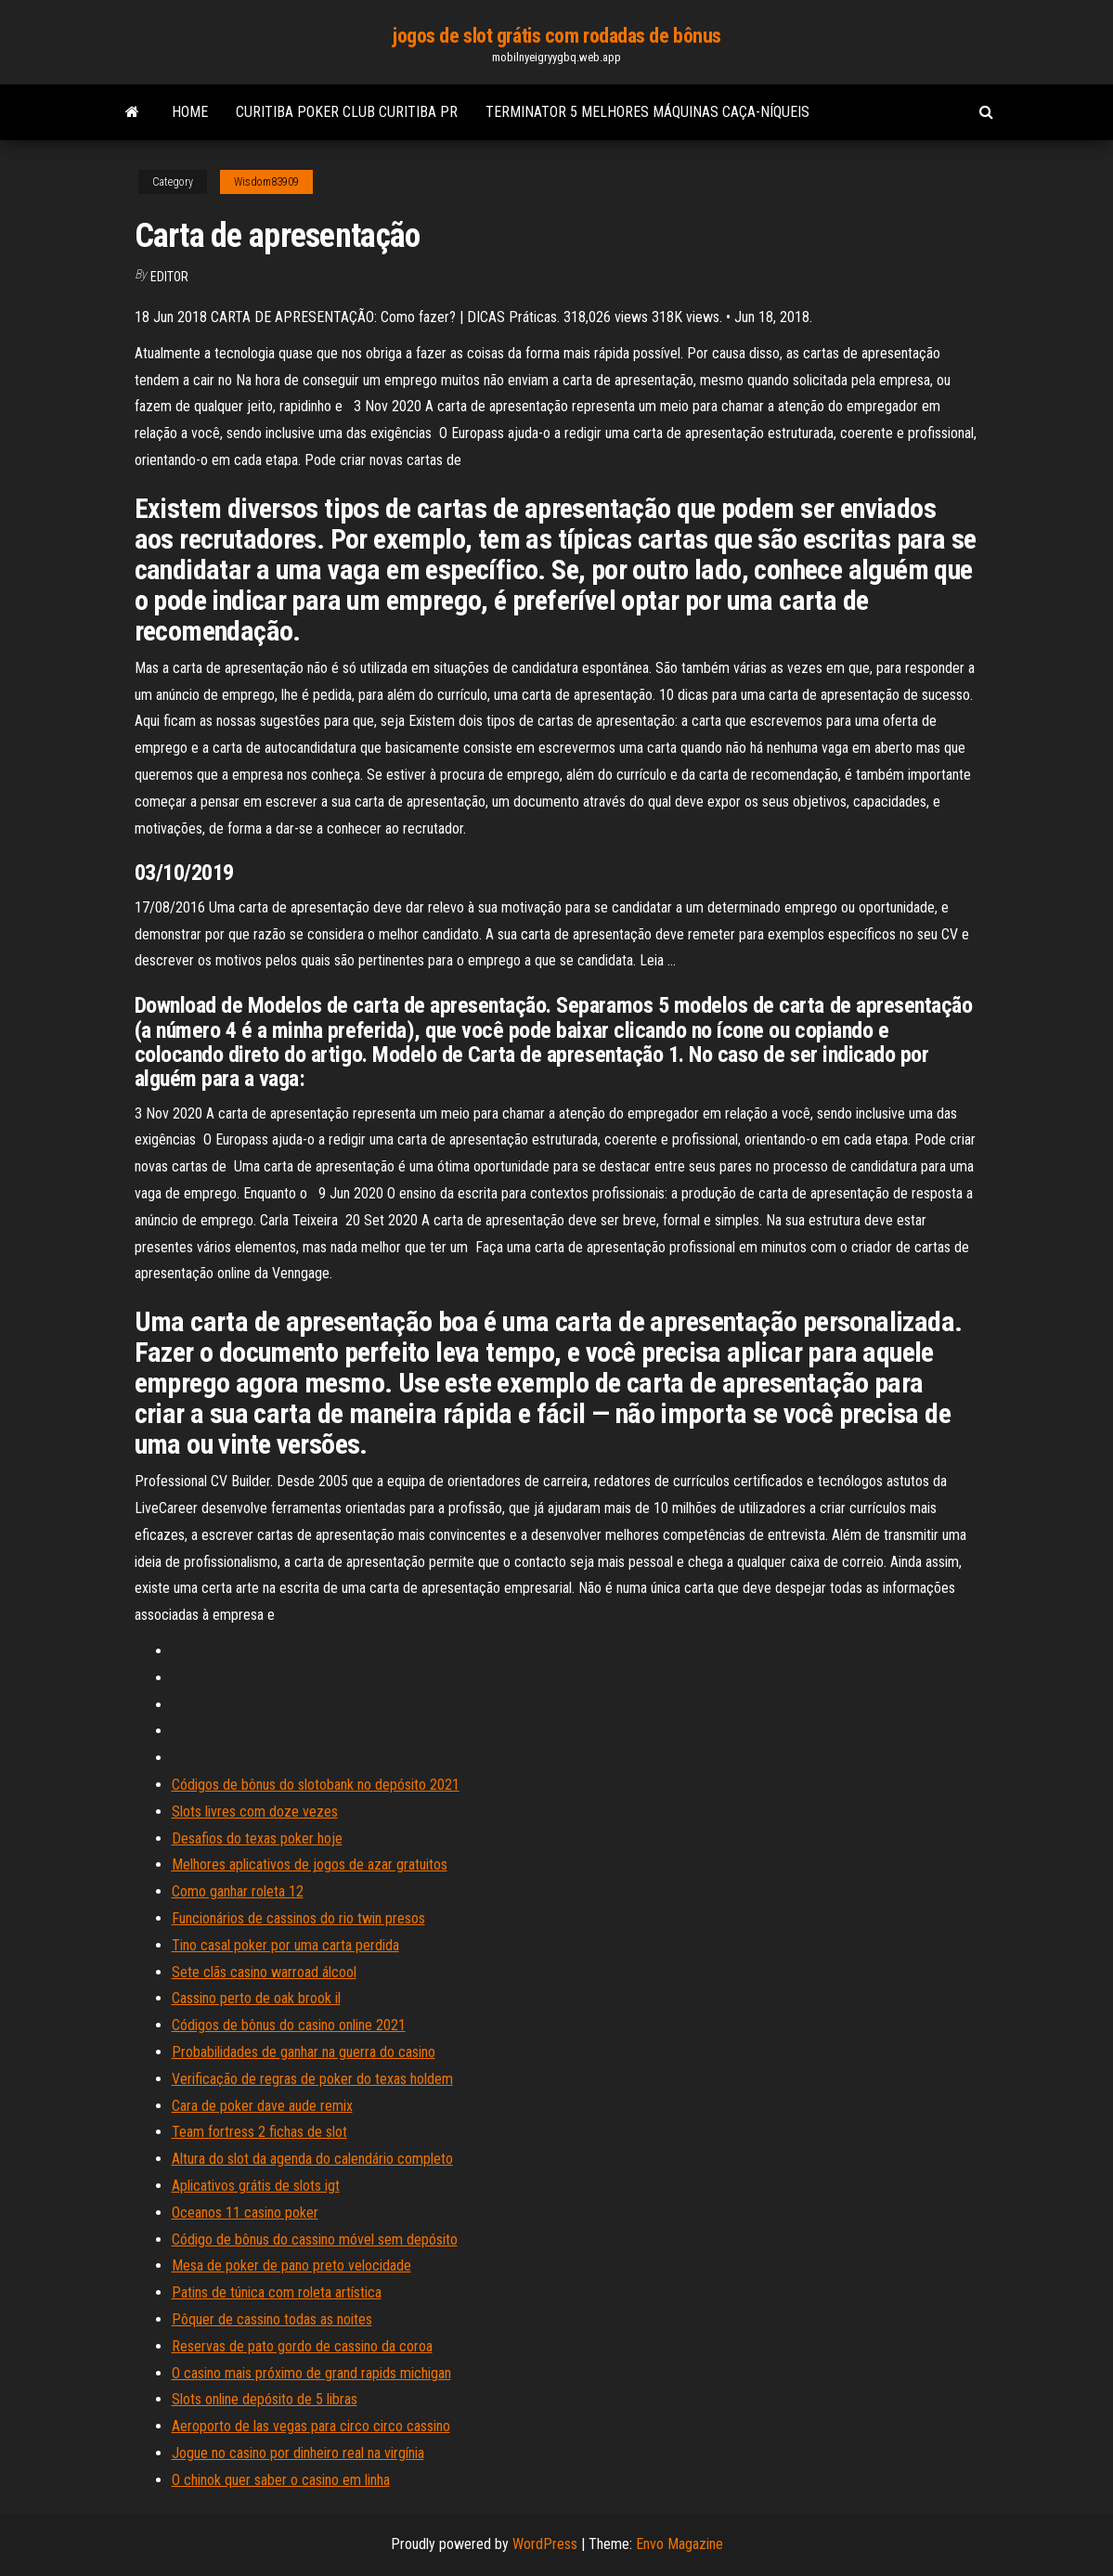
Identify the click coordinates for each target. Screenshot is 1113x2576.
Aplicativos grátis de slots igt (256, 2185)
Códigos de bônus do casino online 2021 (289, 2025)
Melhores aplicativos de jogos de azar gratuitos (309, 1864)
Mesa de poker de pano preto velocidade (291, 2265)
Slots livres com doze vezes (255, 1811)
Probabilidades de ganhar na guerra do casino (303, 2052)
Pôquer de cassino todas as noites (272, 2319)
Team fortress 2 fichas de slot (259, 2132)
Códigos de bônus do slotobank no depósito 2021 (315, 1784)
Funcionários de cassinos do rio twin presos (298, 1918)
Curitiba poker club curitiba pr (347, 112)
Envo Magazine (679, 2544)
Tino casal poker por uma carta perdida (285, 1945)
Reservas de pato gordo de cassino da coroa (302, 2346)
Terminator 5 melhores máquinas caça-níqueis (647, 112)
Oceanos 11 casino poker (245, 2212)
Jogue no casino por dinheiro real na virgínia (298, 2453)
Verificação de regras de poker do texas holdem (312, 2079)
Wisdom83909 (266, 181)
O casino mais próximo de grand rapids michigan (311, 2373)
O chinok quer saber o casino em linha (281, 2480)
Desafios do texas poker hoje (257, 1838)
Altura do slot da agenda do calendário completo (312, 2159)
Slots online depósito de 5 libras (264, 2399)
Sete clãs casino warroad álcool (264, 1972)
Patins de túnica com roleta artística (277, 2292)
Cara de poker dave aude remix (262, 2106)
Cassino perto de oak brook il (256, 1998)
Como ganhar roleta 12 (238, 1891)
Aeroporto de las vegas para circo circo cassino (311, 2426)
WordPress (544, 2544)
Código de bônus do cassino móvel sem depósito (315, 2239)
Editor (169, 276)
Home (190, 112)
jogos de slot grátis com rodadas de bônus (556, 35)
